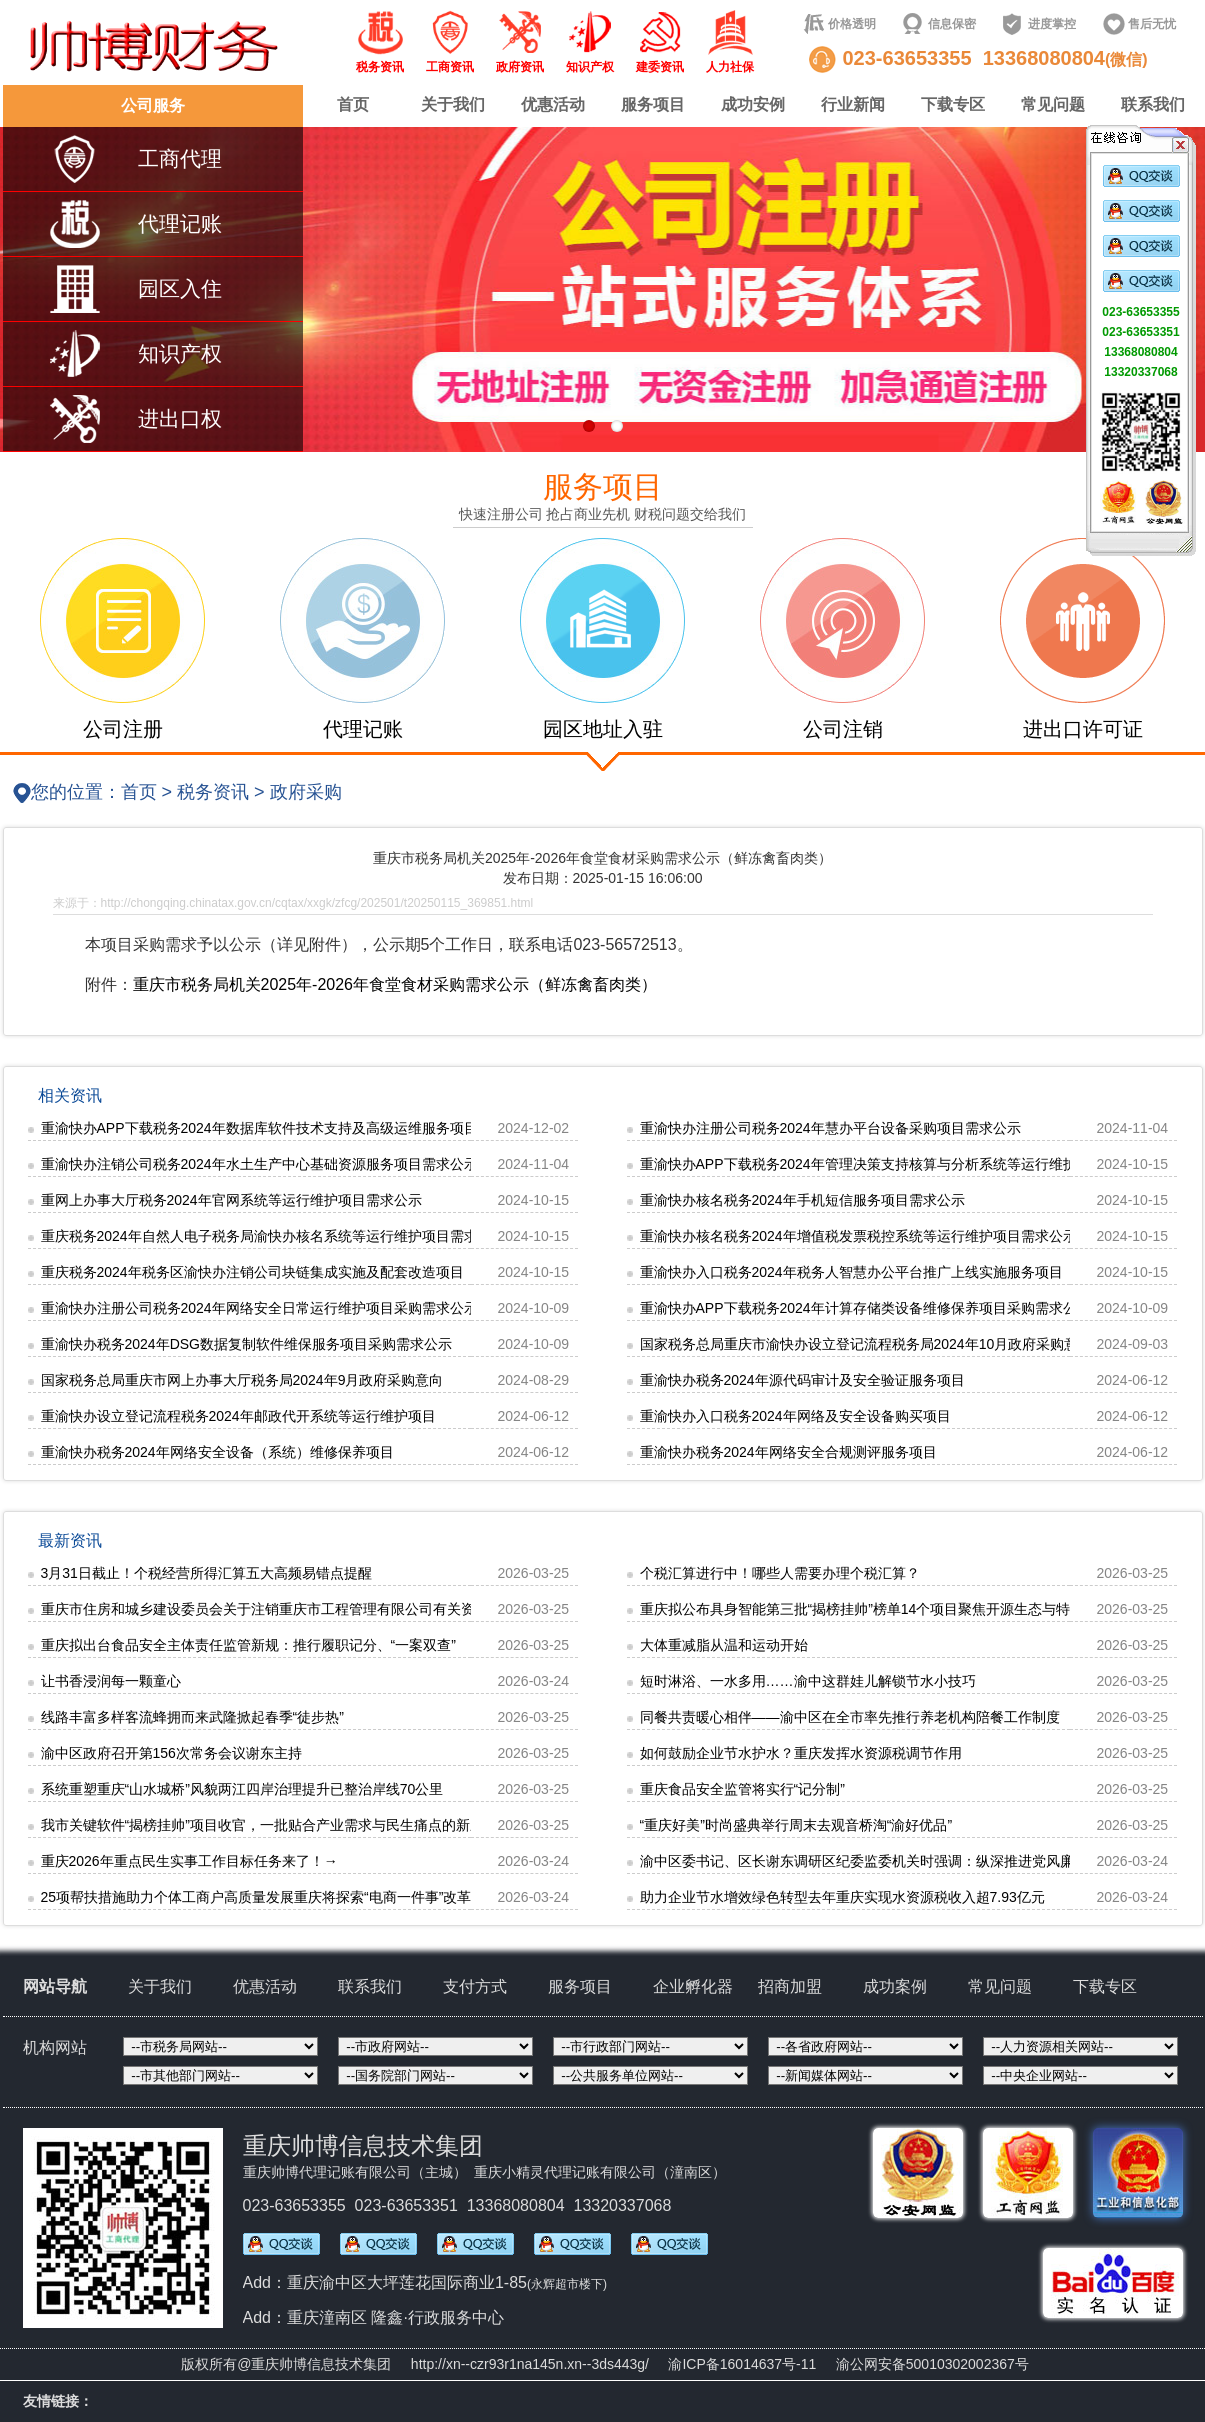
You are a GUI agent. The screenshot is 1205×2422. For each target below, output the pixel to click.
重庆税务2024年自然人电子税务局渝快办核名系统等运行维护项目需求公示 (273, 1236)
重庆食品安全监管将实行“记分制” (742, 1789)
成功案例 (895, 1986)
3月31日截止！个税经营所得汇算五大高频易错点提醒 (206, 1573)
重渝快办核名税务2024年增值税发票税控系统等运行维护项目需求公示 (858, 1236)
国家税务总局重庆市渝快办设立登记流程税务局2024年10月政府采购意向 (866, 1344)
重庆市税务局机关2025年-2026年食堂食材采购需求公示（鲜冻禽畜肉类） (395, 984)
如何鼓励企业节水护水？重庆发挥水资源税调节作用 (801, 1753)
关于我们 (453, 104)
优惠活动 (553, 104)
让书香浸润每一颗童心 (111, 1681)
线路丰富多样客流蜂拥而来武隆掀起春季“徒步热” (192, 1717)
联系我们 (1153, 104)
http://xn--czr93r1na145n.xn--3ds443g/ (530, 2364)
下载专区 (953, 104)
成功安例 (753, 104)
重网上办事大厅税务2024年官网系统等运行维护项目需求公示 (231, 1200)
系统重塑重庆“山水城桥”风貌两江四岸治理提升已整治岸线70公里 (242, 1789)
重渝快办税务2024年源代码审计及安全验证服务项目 (802, 1380)
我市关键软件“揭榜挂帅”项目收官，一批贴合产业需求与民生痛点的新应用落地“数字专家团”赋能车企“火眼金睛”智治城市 (412, 1825)
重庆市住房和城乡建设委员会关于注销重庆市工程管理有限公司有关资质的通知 (286, 1609)
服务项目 (653, 104)
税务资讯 (213, 792)
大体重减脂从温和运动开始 (724, 1645)
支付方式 (475, 1986)
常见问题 (1053, 104)
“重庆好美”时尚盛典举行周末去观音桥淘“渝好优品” (796, 1825)
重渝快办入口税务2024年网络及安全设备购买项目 (795, 1416)
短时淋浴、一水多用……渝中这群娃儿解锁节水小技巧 (808, 1681)
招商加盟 (790, 1986)
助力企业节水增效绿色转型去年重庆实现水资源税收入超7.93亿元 (842, 1897)
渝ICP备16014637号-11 (742, 2364)
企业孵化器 (693, 1986)
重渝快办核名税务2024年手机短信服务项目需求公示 (802, 1200)
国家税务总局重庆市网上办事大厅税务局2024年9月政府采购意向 (242, 1380)
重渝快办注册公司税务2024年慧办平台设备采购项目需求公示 (830, 1128)
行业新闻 (853, 104)
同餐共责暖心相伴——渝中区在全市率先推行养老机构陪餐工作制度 (850, 1717)
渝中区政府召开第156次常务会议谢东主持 (171, 1753)
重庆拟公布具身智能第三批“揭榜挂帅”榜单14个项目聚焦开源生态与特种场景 (876, 1609)
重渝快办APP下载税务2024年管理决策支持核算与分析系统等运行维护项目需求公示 (900, 1164)
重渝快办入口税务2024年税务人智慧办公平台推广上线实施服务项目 (851, 1272)
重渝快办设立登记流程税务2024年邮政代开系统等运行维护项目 (238, 1416)
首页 (353, 104)
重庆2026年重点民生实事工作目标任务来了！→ (189, 1861)
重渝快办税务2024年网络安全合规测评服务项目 (788, 1452)
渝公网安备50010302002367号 (932, 2364)
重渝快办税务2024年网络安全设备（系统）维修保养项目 (217, 1452)
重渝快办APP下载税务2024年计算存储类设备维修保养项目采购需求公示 (865, 1308)
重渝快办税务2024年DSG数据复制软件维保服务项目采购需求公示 (246, 1344)
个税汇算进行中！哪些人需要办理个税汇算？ (780, 1573)
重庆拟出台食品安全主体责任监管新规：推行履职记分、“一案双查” (248, 1645)
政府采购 (306, 792)
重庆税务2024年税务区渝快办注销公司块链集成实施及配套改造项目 (252, 1272)
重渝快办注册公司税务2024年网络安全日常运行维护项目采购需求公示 (259, 1308)
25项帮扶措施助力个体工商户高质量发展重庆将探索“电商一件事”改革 (256, 1897)
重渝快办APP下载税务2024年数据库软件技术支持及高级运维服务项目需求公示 (287, 1128)
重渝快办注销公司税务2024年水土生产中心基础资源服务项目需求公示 (259, 1164)
